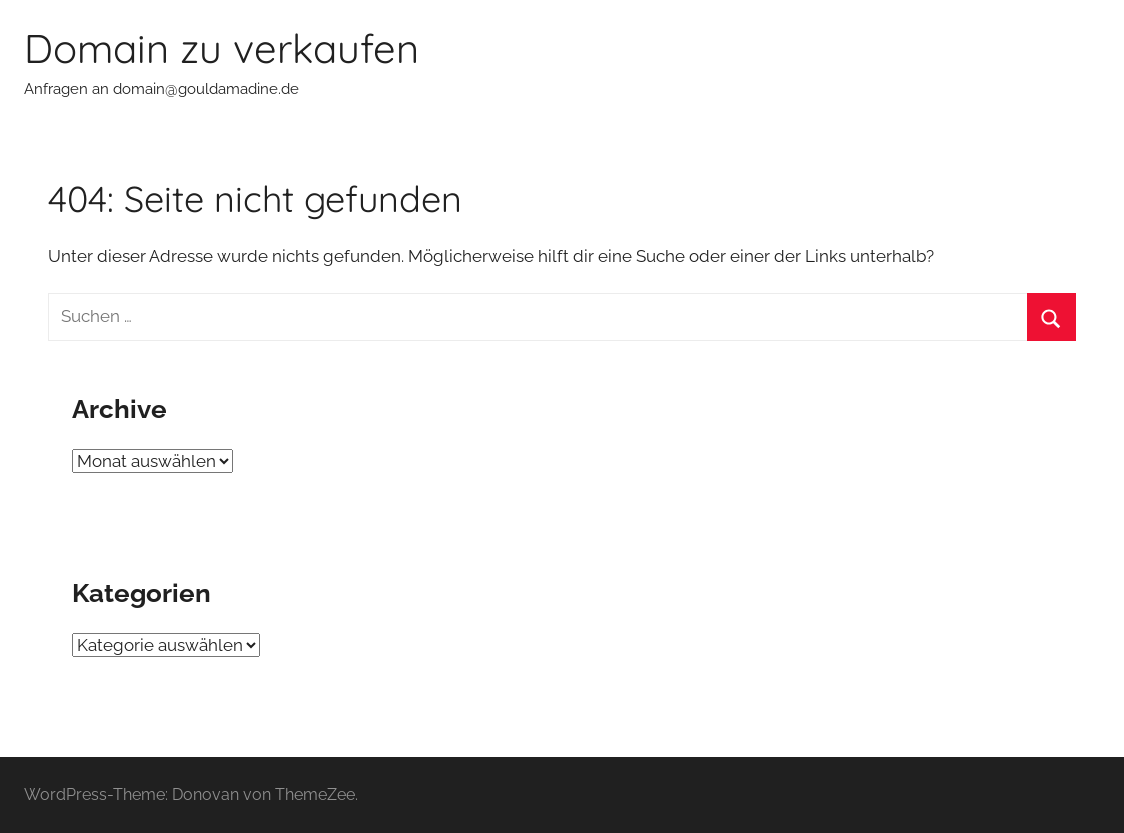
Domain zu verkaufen (221, 48)
